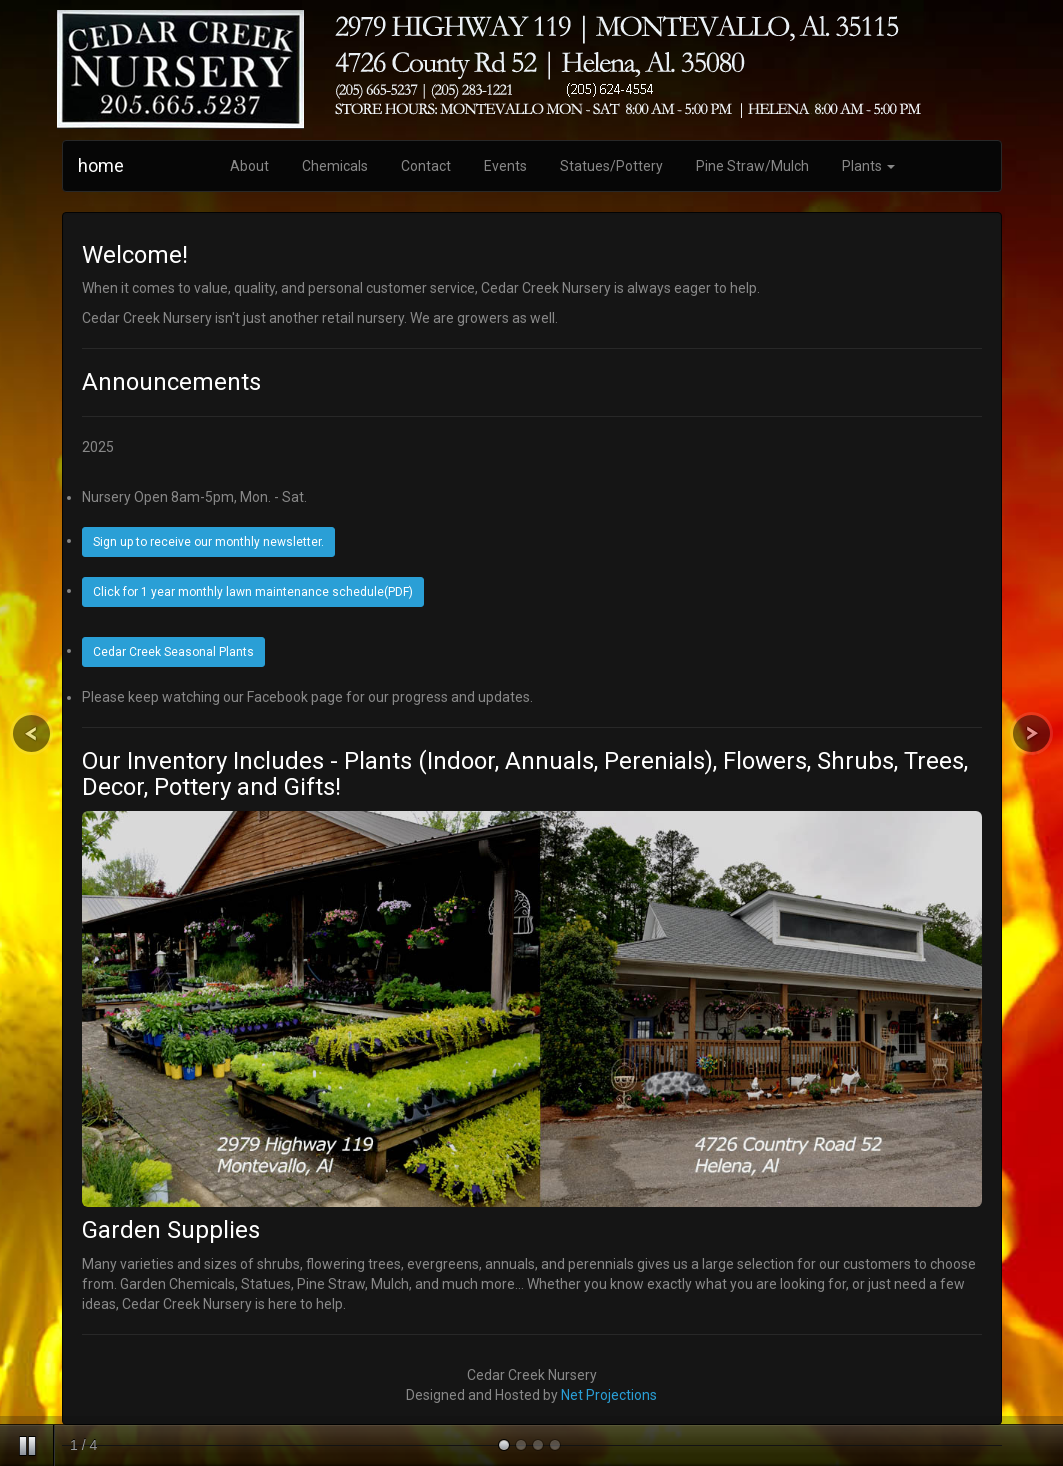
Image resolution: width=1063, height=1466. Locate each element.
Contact (426, 166)
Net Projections (609, 1395)
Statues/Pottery (611, 166)
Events (505, 166)
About (249, 166)
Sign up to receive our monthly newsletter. (208, 542)
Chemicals (335, 166)
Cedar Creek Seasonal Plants (173, 652)
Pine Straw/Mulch (752, 166)
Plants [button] (868, 166)
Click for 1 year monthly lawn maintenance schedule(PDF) (253, 592)
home (101, 165)
